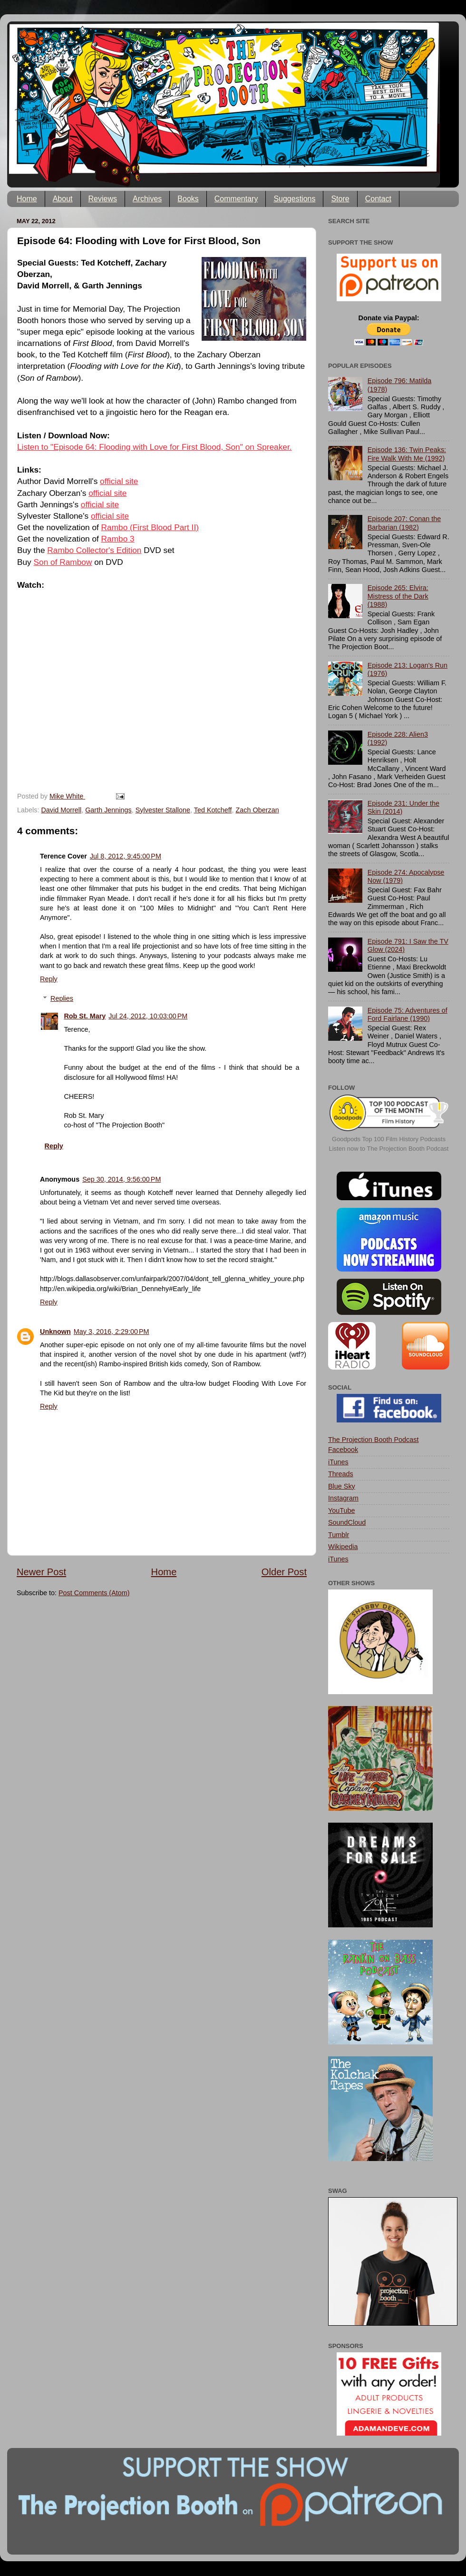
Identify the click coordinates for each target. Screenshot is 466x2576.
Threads (340, 1474)
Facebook (343, 1449)
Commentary (236, 199)
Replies (61, 998)
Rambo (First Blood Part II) (150, 527)
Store (340, 199)
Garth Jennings (108, 810)
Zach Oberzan (257, 810)
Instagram (343, 1498)
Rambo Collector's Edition (94, 550)
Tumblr (338, 1535)
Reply (49, 979)
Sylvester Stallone (163, 810)
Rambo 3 (118, 538)
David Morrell (61, 810)
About (63, 199)
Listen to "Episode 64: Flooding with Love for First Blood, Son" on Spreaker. (154, 447)
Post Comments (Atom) (94, 1593)
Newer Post (41, 1572)
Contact (378, 199)
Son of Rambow (63, 562)
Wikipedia (343, 1546)
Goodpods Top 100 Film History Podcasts (389, 1139)
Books (187, 199)
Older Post (284, 1572)
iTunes (338, 1462)
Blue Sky (341, 1486)
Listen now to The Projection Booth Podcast (389, 1148)
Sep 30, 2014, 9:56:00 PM (121, 1179)
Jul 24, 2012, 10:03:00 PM (147, 1016)
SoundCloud (347, 1522)
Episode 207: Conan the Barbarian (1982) (404, 523)
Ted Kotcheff (213, 810)
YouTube (341, 1510)
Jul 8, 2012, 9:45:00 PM (125, 856)
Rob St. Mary (85, 1016)
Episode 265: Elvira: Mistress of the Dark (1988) (398, 596)
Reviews (102, 199)
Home (27, 199)
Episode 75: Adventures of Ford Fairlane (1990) (407, 1014)
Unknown (55, 1331)
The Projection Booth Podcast (373, 1439)
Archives (147, 199)
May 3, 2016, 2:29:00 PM (111, 1331)
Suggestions (294, 199)
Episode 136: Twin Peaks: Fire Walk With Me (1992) (407, 454)
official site (119, 481)
